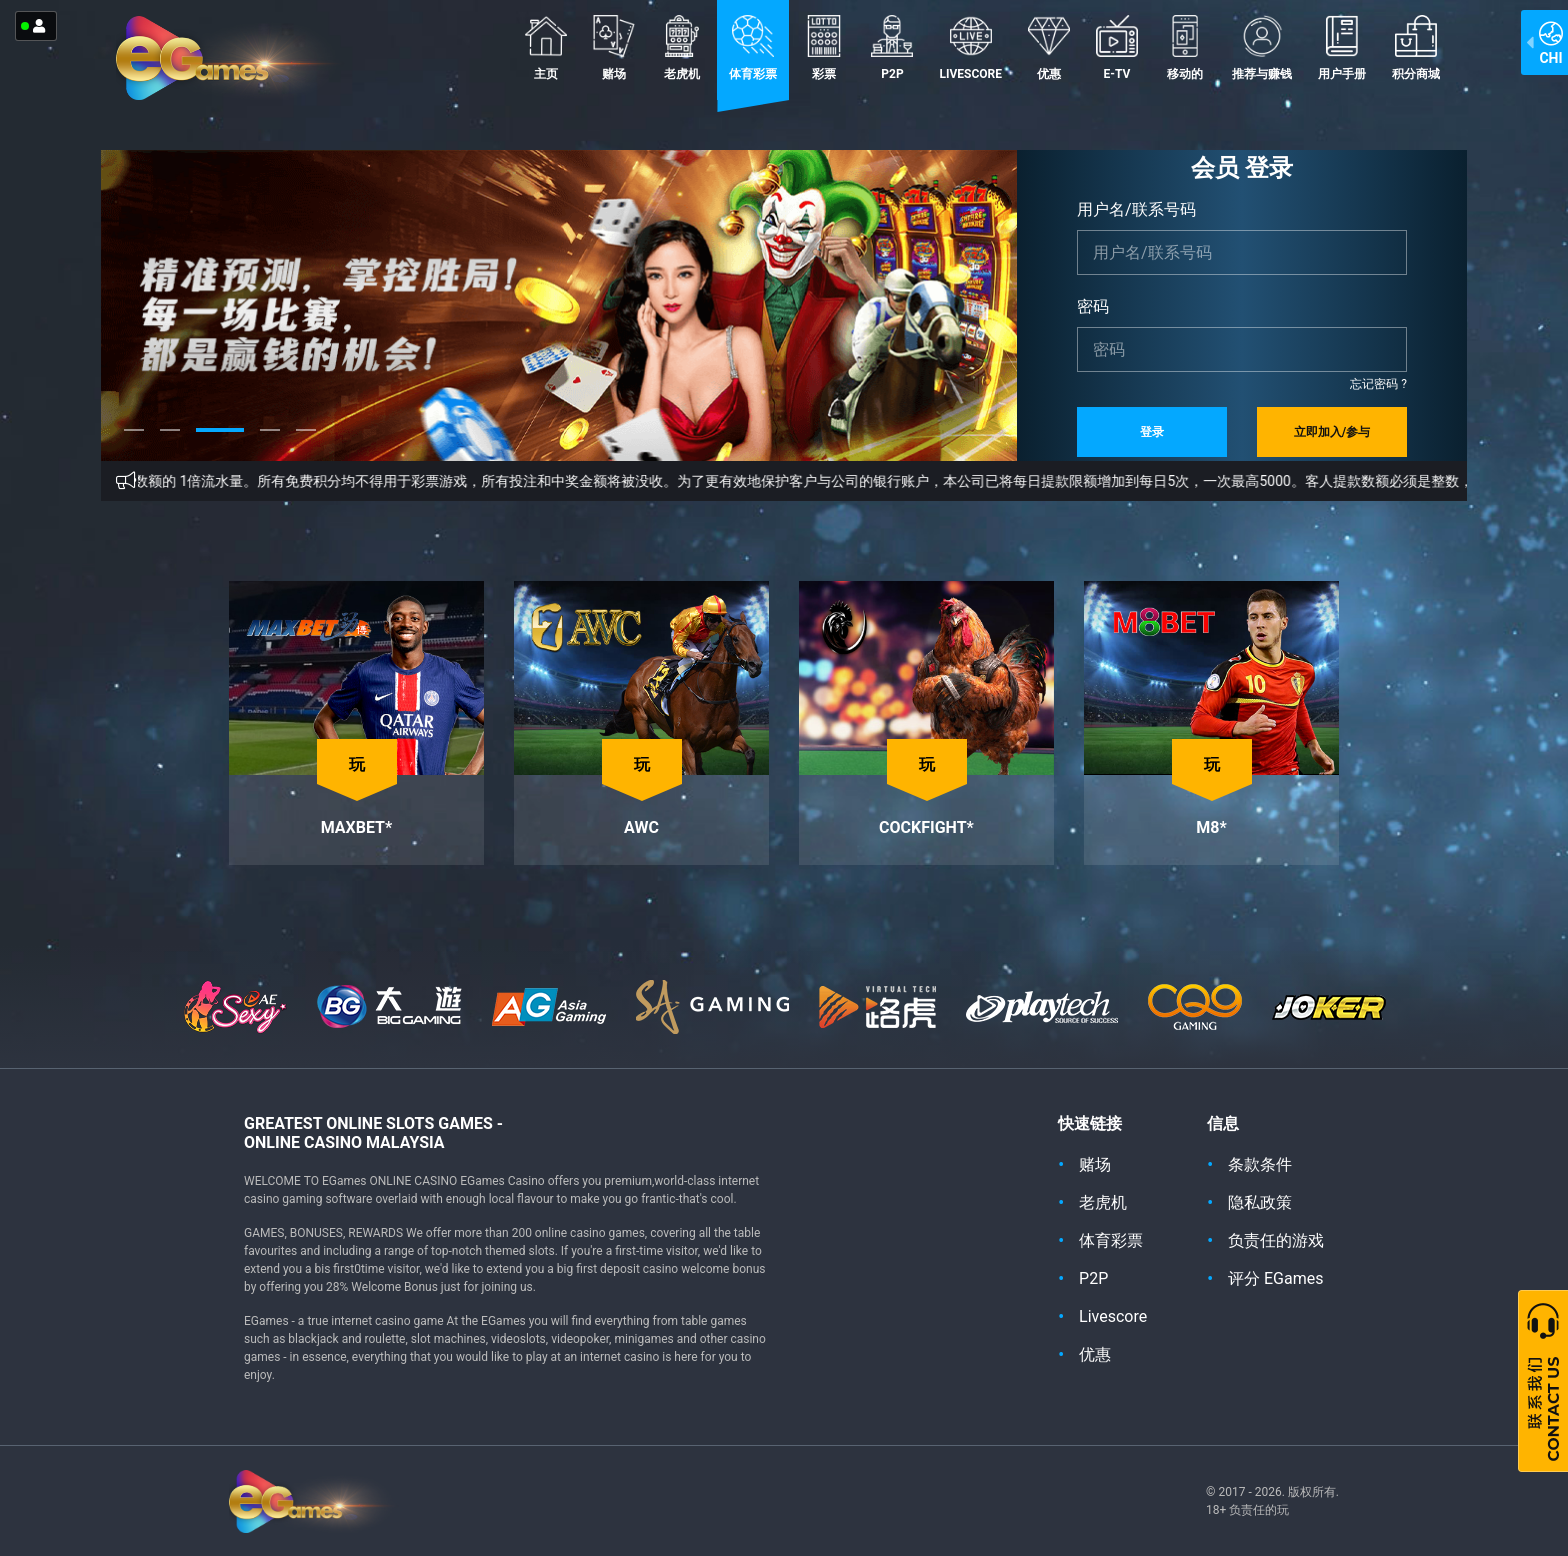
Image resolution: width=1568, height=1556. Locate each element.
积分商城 (1416, 48)
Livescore (970, 48)
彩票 (824, 48)
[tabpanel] (559, 305)
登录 (1152, 432)
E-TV (1117, 48)
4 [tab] (270, 445)
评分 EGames (1275, 1278)
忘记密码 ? (1378, 384)
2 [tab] (170, 445)
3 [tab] (220, 445)
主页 (546, 48)
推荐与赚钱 (1262, 48)
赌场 (614, 48)
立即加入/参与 (1332, 432)
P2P (892, 48)
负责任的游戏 (1276, 1240)
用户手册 (1342, 48)
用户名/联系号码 (1136, 209)
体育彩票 (753, 48)
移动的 (1185, 48)
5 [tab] (306, 445)
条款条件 (1260, 1164)
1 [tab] (134, 445)
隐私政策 (1260, 1202)
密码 (1093, 306)
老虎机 (682, 48)
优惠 (1049, 48)
